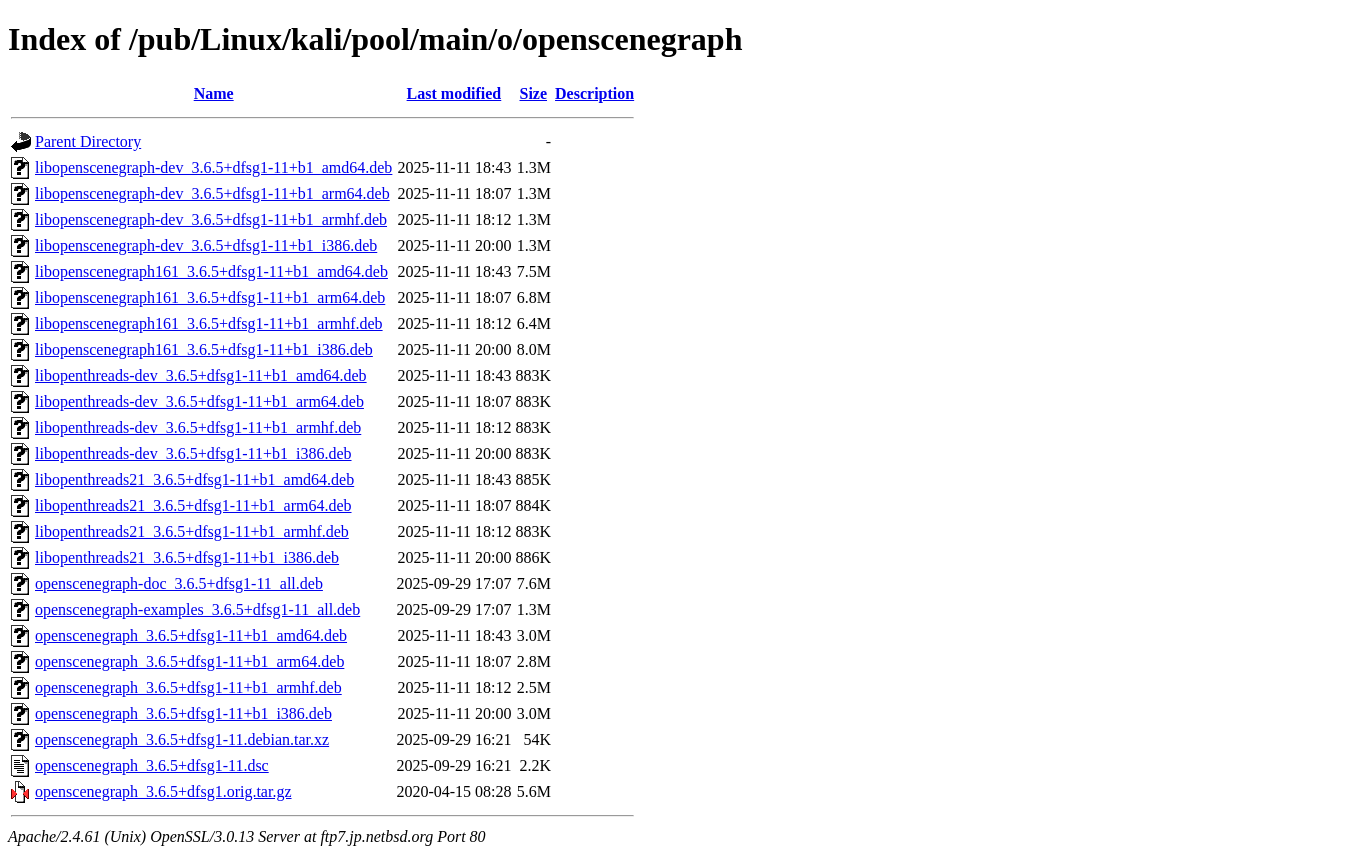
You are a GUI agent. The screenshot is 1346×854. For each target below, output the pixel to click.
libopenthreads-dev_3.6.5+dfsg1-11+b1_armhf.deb (198, 427)
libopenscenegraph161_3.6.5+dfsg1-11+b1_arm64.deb (210, 297)
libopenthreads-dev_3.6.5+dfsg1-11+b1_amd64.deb (201, 375)
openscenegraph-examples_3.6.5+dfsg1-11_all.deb (197, 609)
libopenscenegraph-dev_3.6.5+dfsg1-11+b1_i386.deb (206, 245)
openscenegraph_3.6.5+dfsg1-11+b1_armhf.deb (188, 687)
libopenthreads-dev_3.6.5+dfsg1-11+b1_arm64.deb (199, 401)
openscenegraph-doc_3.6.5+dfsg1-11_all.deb (179, 583)
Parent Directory (88, 141)
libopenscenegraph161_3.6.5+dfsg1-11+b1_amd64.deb (211, 271)
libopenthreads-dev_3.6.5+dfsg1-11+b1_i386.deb (193, 453)
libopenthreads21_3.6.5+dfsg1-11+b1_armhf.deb (192, 531)
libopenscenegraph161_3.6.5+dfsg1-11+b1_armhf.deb (209, 323)
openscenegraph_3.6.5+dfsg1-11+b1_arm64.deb (189, 661)
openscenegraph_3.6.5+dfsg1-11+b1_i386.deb (183, 713)
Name (214, 93)
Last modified (454, 93)
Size (533, 93)
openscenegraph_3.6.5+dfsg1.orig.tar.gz (163, 791)
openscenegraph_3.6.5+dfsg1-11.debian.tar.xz (182, 739)
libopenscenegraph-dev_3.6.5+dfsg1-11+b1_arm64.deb (212, 193)
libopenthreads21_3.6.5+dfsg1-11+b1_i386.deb (187, 557)
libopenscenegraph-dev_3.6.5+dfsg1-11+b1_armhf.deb (211, 219)
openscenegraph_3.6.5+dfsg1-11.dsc (152, 765)
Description (594, 93)
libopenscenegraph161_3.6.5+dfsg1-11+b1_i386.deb (204, 349)
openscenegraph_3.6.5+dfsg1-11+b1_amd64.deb (191, 635)
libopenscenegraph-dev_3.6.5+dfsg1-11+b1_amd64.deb (213, 167)
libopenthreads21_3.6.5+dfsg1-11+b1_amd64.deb (194, 479)
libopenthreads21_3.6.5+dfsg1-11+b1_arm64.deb (193, 505)
